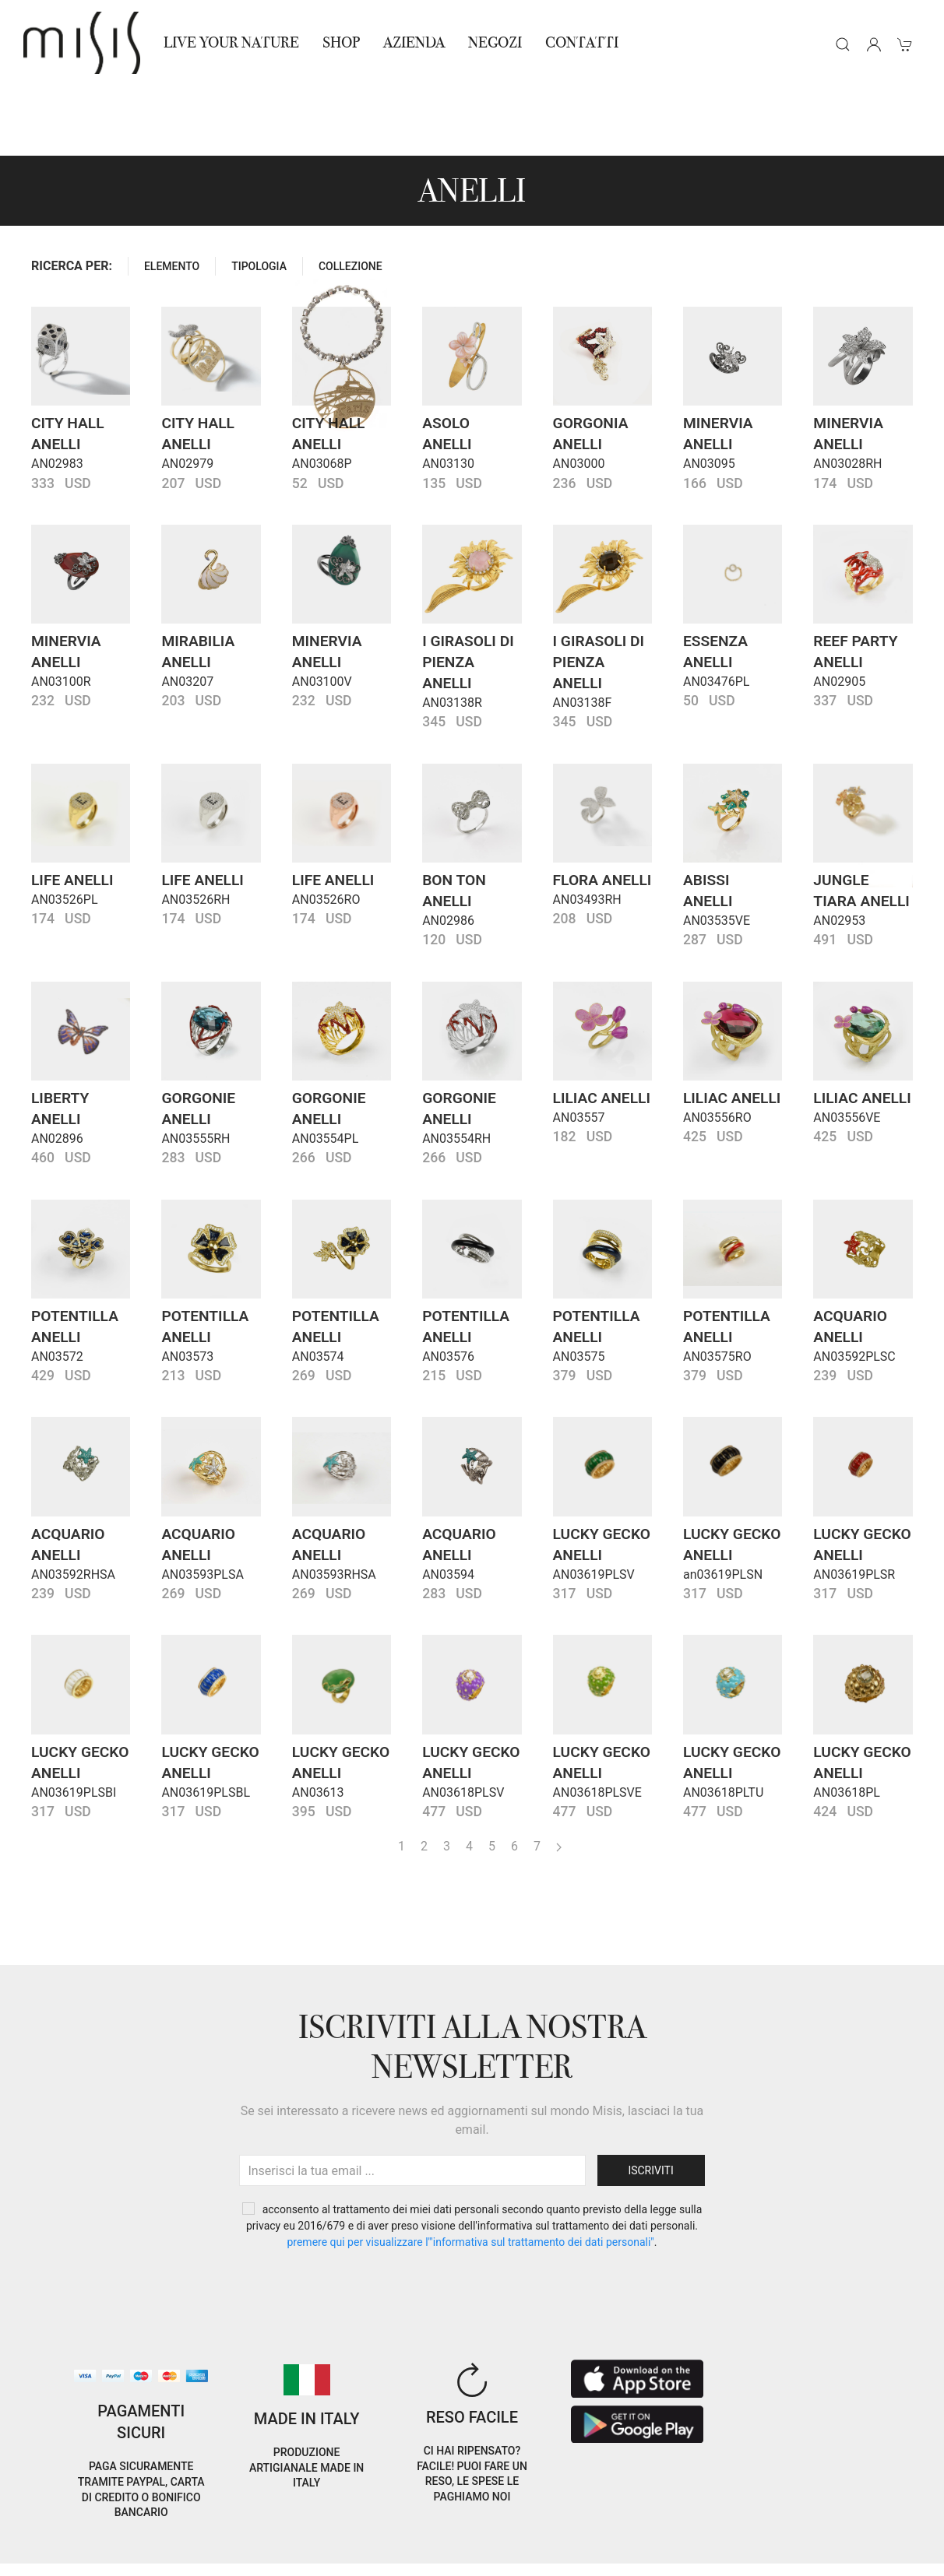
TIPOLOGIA (259, 196)
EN (820, 2524)
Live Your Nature (231, 42)
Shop (341, 42)
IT (780, 2524)
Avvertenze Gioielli (242, 2554)
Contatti (581, 42)
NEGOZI (495, 42)
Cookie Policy (53, 2536)
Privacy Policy (138, 2536)
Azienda (414, 42)
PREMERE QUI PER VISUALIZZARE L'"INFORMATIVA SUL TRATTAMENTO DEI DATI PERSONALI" (470, 2172)
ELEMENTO (171, 196)
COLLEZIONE (350, 196)
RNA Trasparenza (133, 2554)
